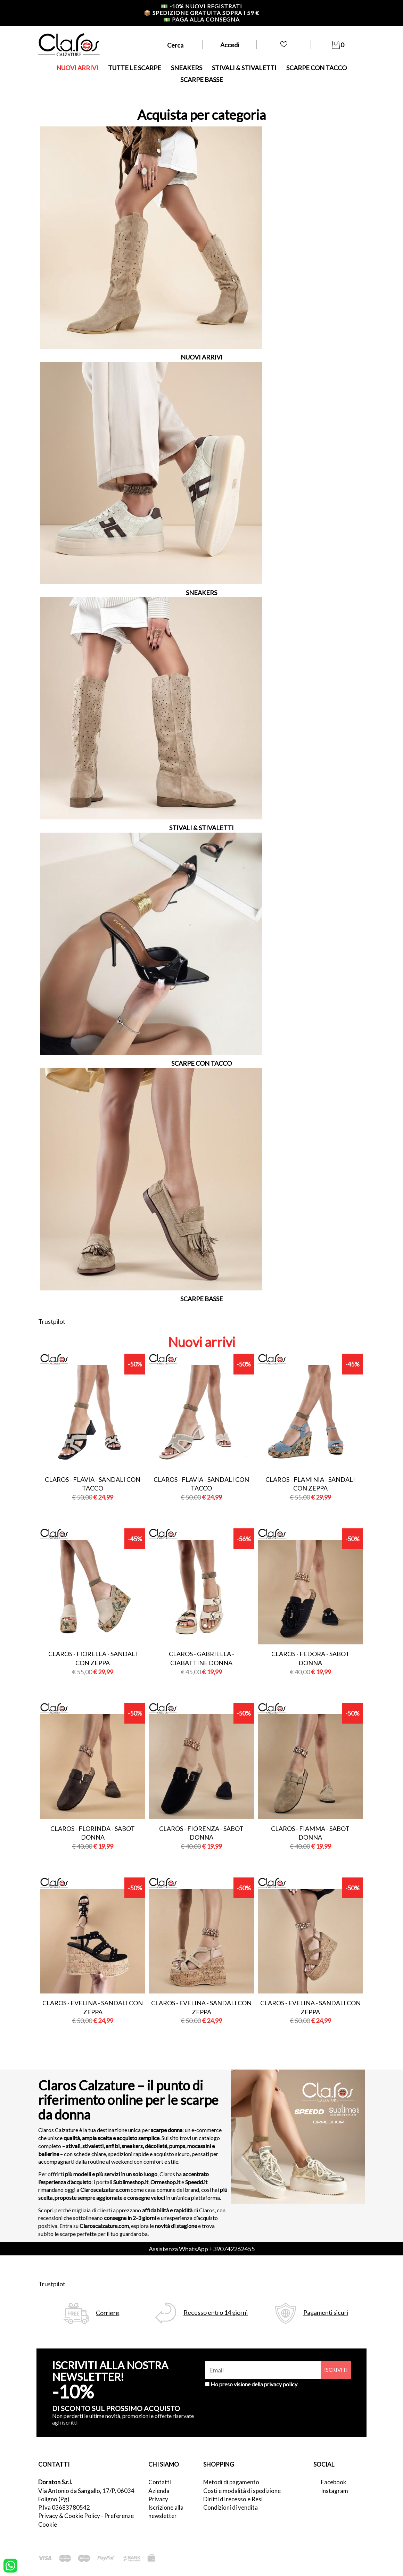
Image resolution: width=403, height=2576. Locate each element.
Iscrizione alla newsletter (165, 2511)
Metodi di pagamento (231, 2482)
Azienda (159, 2490)
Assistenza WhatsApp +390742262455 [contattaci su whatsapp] (202, 2249)
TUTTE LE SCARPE (134, 68)
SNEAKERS (186, 68)
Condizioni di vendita (230, 2507)
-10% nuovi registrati (201, 6)
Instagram (334, 2490)
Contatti (159, 2482)
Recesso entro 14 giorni (215, 2312)
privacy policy (280, 2384)
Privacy (158, 2499)
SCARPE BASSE (201, 79)
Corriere (107, 2313)
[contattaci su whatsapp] (10, 2565)
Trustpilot (51, 1321)
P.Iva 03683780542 (64, 2507)
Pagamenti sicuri (325, 2312)
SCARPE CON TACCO (316, 68)
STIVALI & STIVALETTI (244, 68)
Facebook (333, 2482)
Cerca (175, 45)
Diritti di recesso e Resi (233, 2499)
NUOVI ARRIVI (77, 68)
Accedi (229, 45)
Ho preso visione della (254, 2384)
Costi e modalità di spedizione (242, 2490)
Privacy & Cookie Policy (69, 2515)
